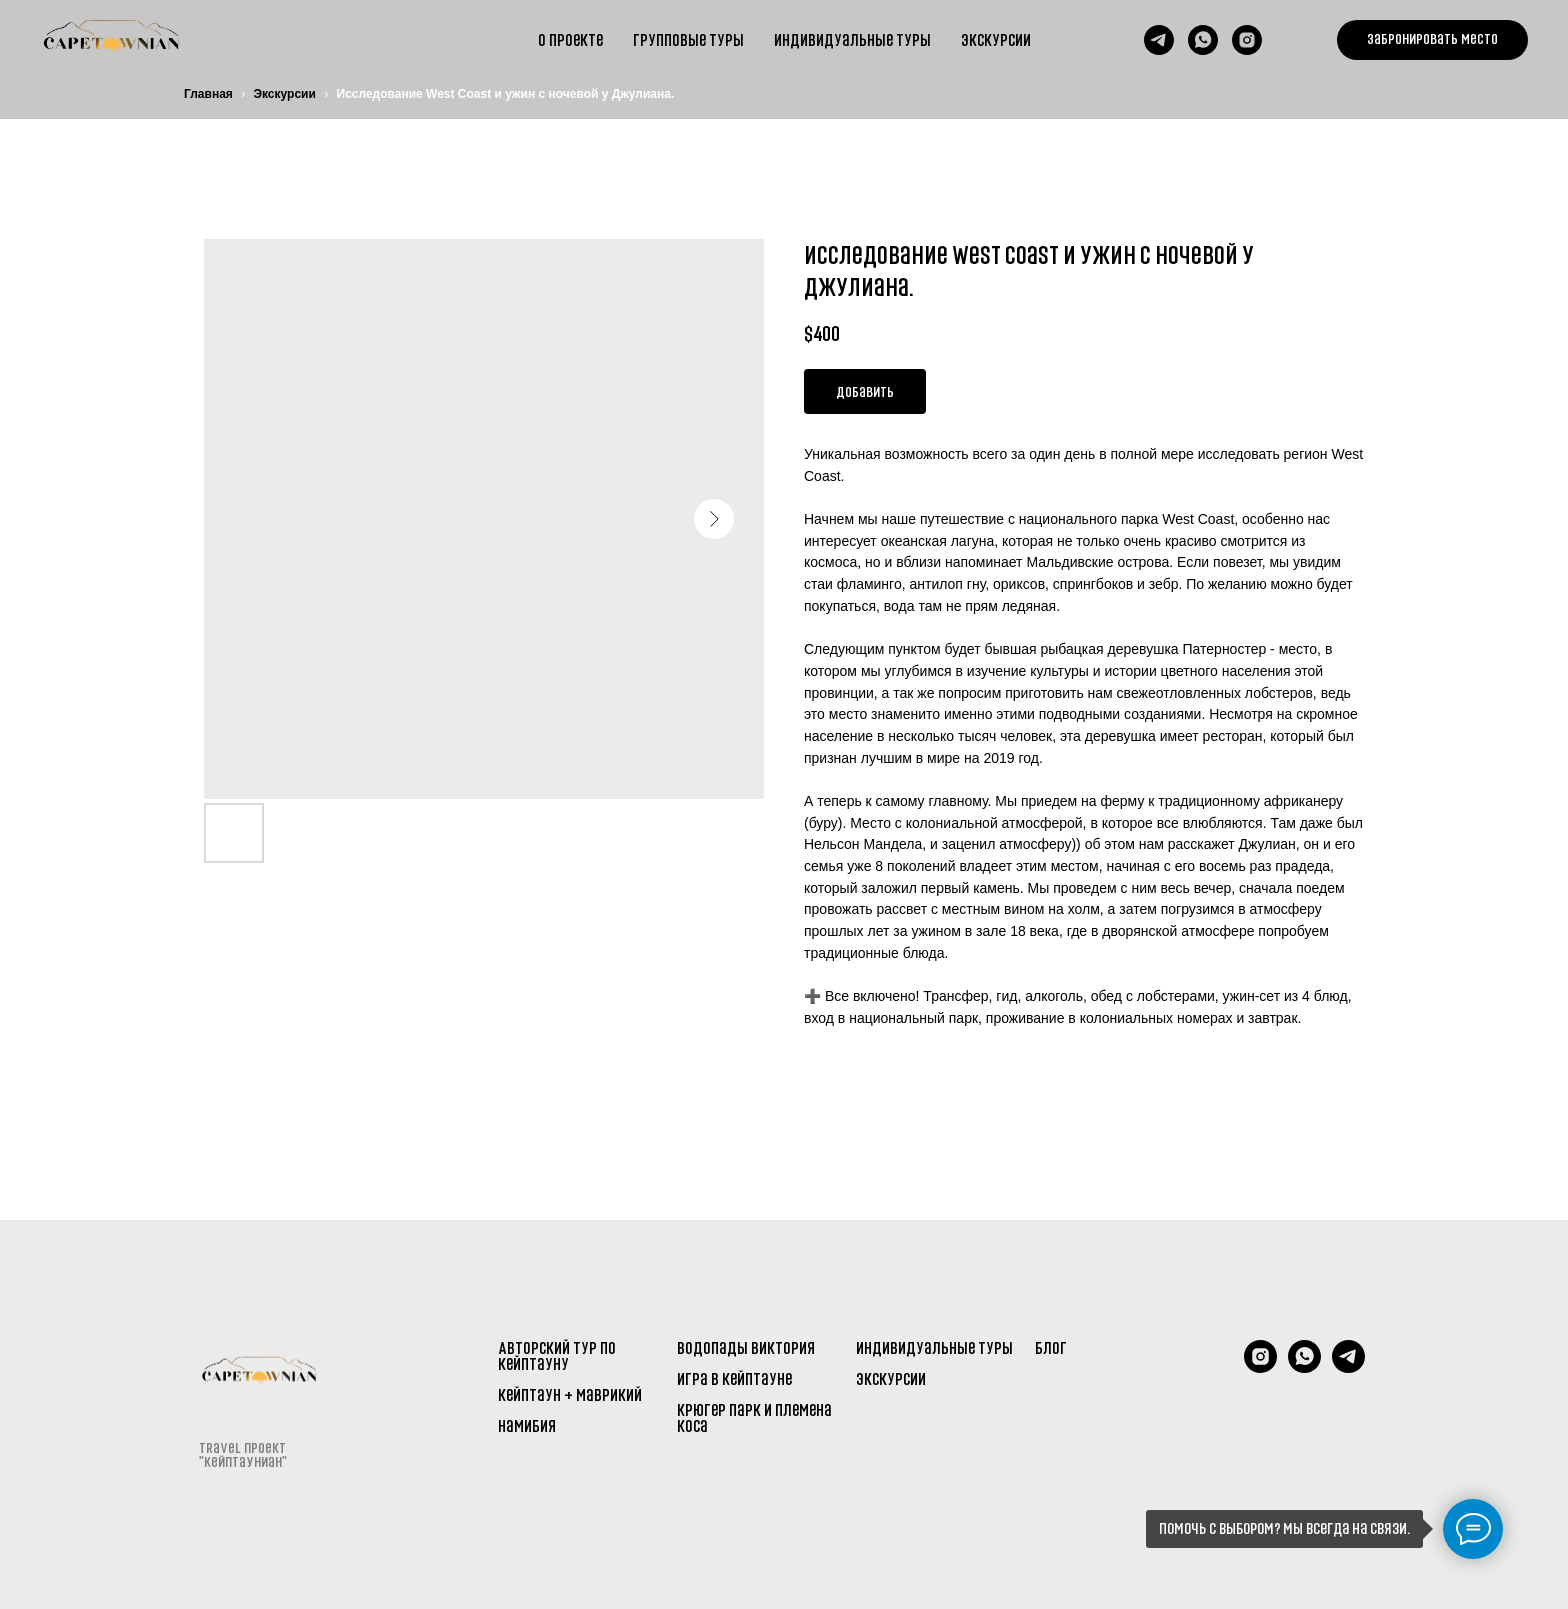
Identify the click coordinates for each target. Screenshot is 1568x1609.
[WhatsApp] (1304, 1367)
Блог (1051, 1348)
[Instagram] (1260, 1367)
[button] (1432, 40)
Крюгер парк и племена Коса (754, 1418)
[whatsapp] (1203, 40)
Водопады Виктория (746, 1348)
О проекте (570, 40)
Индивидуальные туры (852, 40)
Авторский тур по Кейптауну (557, 1356)
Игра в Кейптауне (734, 1379)
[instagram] (1247, 40)
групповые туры (688, 40)
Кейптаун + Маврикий (570, 1395)
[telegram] (1159, 40)
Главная (208, 94)
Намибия (527, 1426)
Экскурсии (996, 40)
